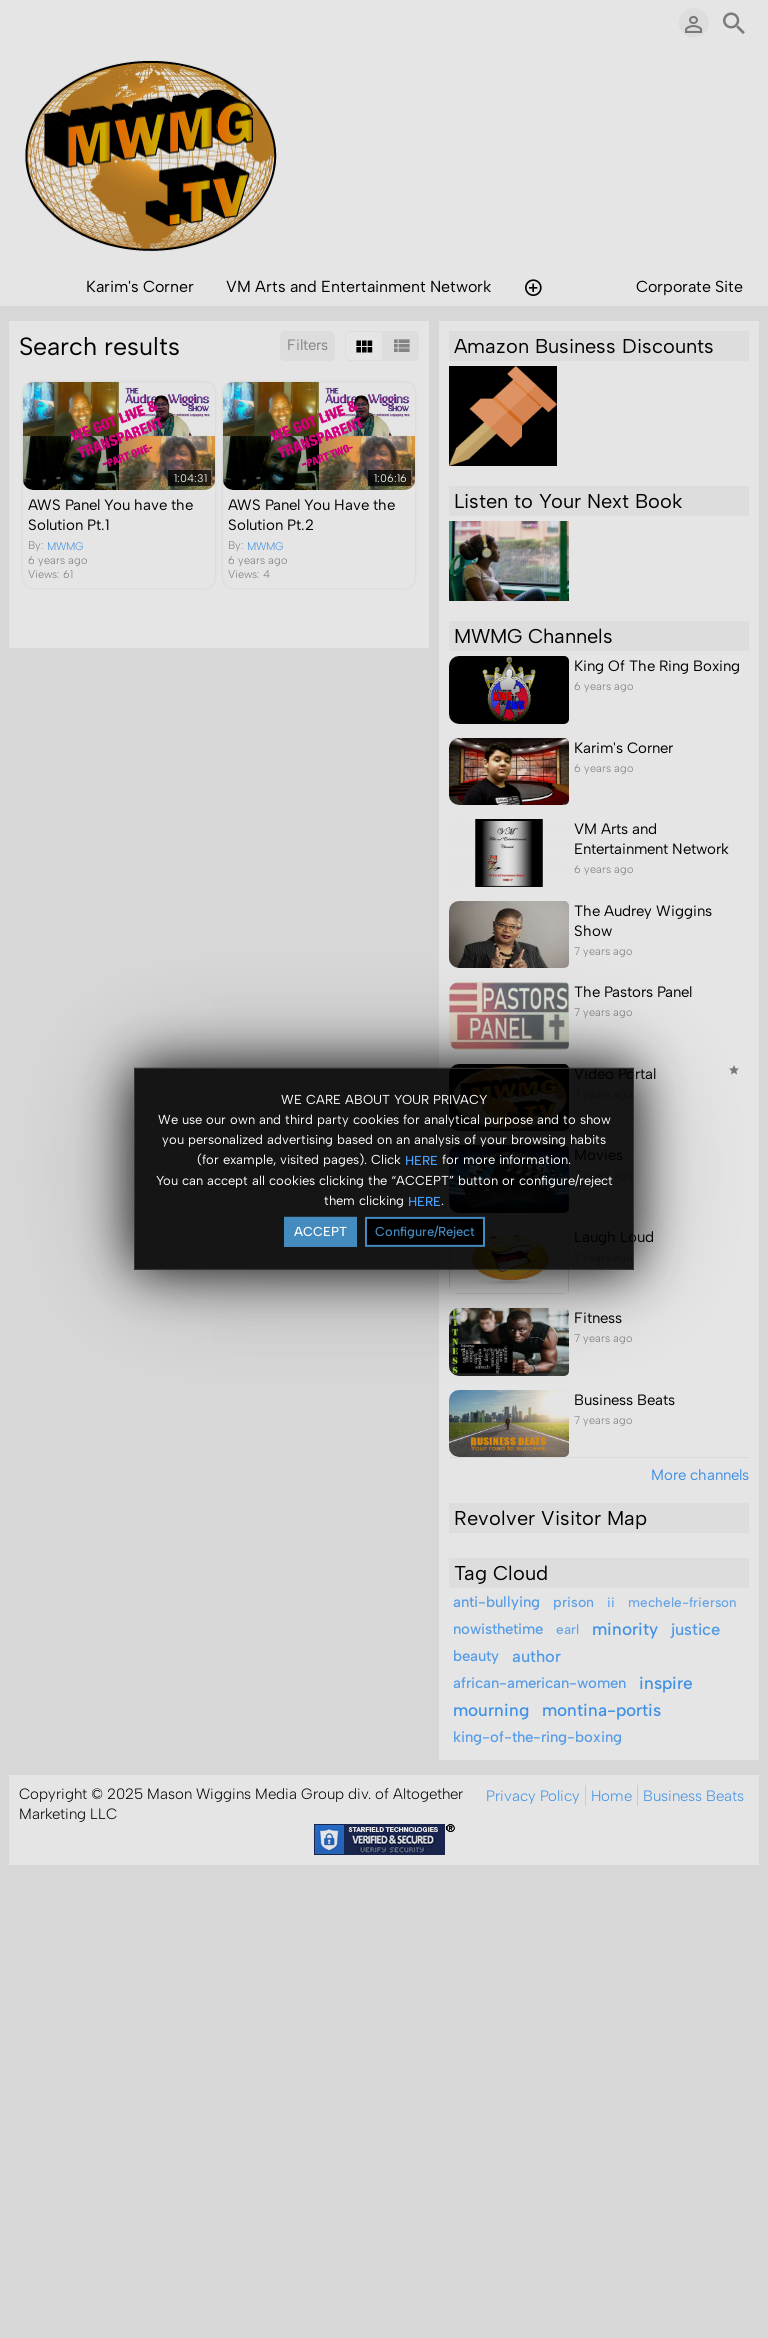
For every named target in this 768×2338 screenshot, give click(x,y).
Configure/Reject (425, 1231)
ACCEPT (320, 1231)
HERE (421, 1159)
